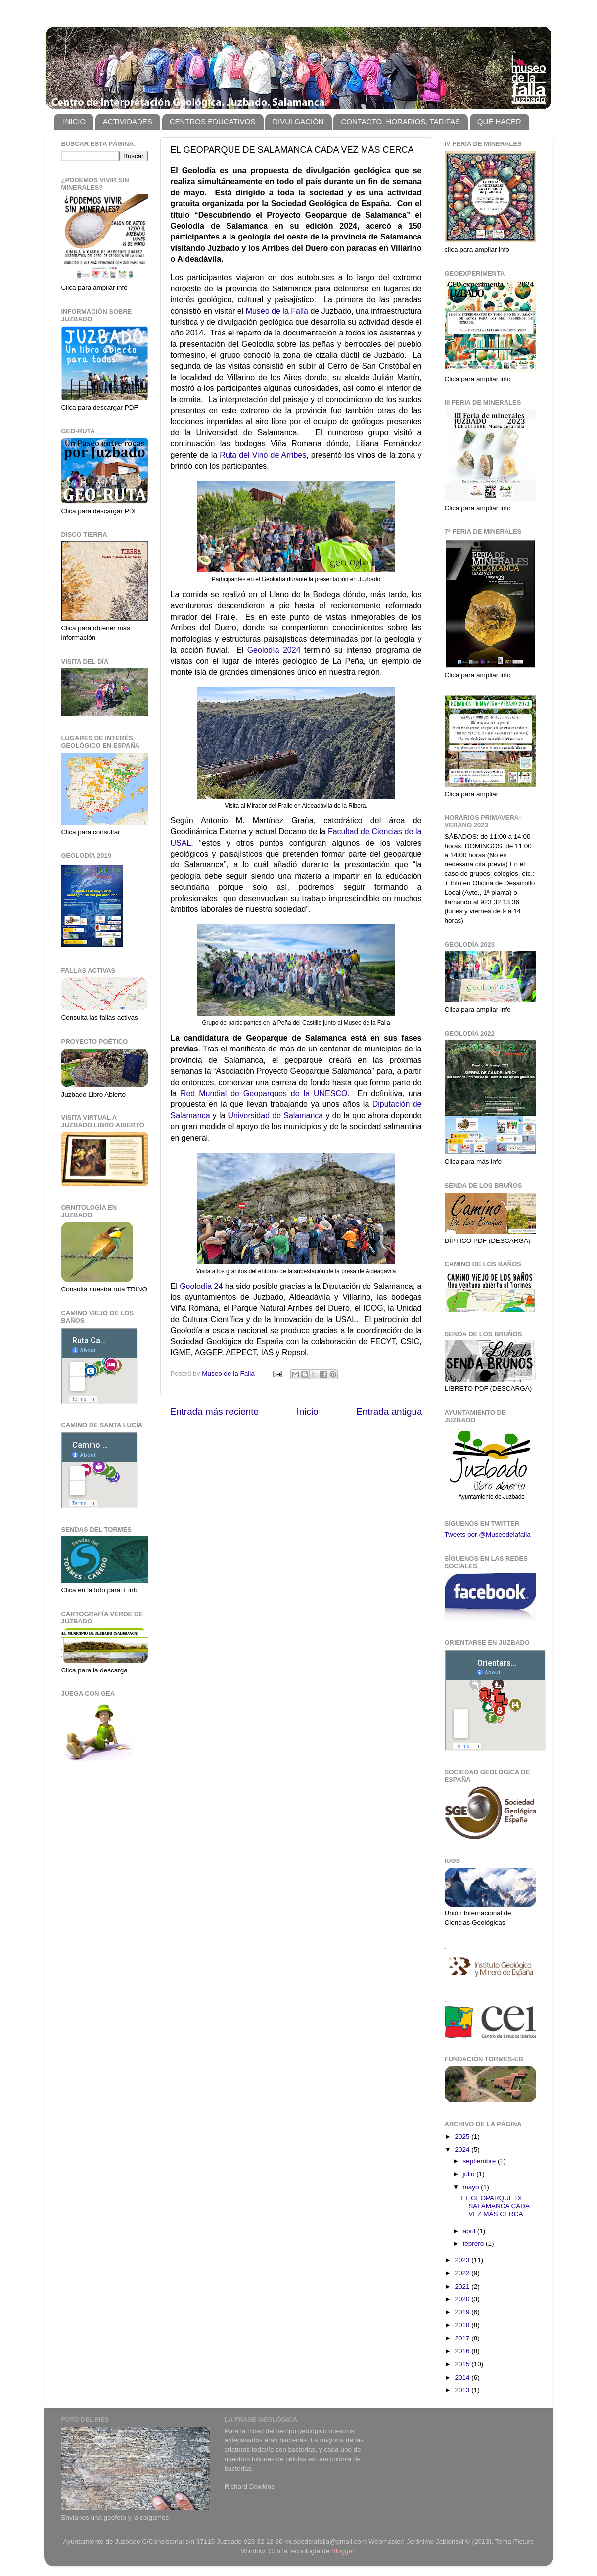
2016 (463, 2351)
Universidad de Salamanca (275, 1115)
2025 (463, 2136)
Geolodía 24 (201, 1286)
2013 (463, 2390)
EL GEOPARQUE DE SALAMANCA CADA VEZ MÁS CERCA (495, 2206)
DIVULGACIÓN (298, 121)
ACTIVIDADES (127, 121)
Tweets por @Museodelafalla (488, 1534)
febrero (474, 2243)
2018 (463, 2325)
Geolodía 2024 (274, 650)
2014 (463, 2377)
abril (470, 2231)
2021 (463, 2286)
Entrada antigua (389, 1411)
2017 (463, 2338)
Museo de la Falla (277, 311)
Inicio (308, 1411)
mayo (472, 2187)
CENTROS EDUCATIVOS (213, 121)
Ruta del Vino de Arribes (263, 455)
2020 (463, 2299)
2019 (463, 2312)
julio (470, 2174)
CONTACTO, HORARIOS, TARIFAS (400, 121)
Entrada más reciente (214, 1411)
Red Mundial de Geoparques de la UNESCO (264, 1093)
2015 (463, 2364)
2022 (463, 2273)
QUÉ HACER (499, 121)
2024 (463, 2149)
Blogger (342, 2551)
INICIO (74, 121)
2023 (463, 2260)
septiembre (480, 2161)
